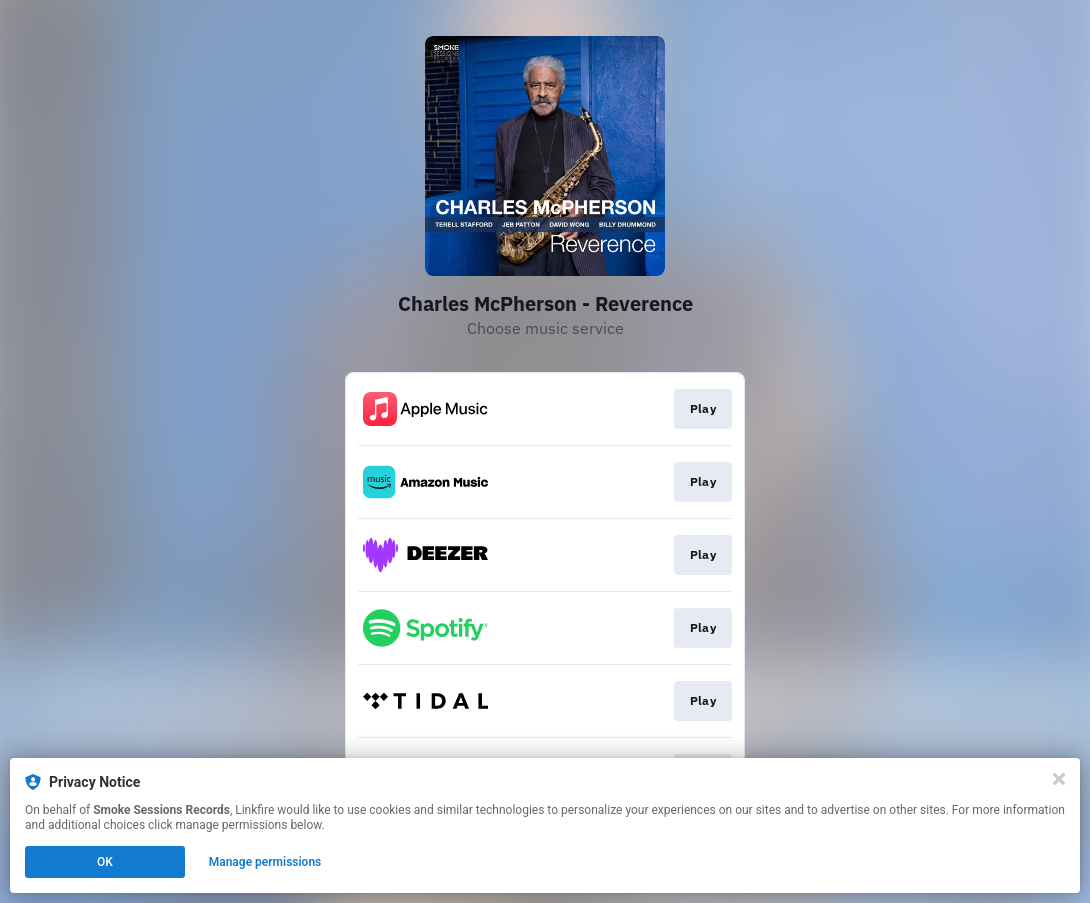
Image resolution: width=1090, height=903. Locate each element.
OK (105, 862)
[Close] (1059, 779)
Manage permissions (265, 862)
